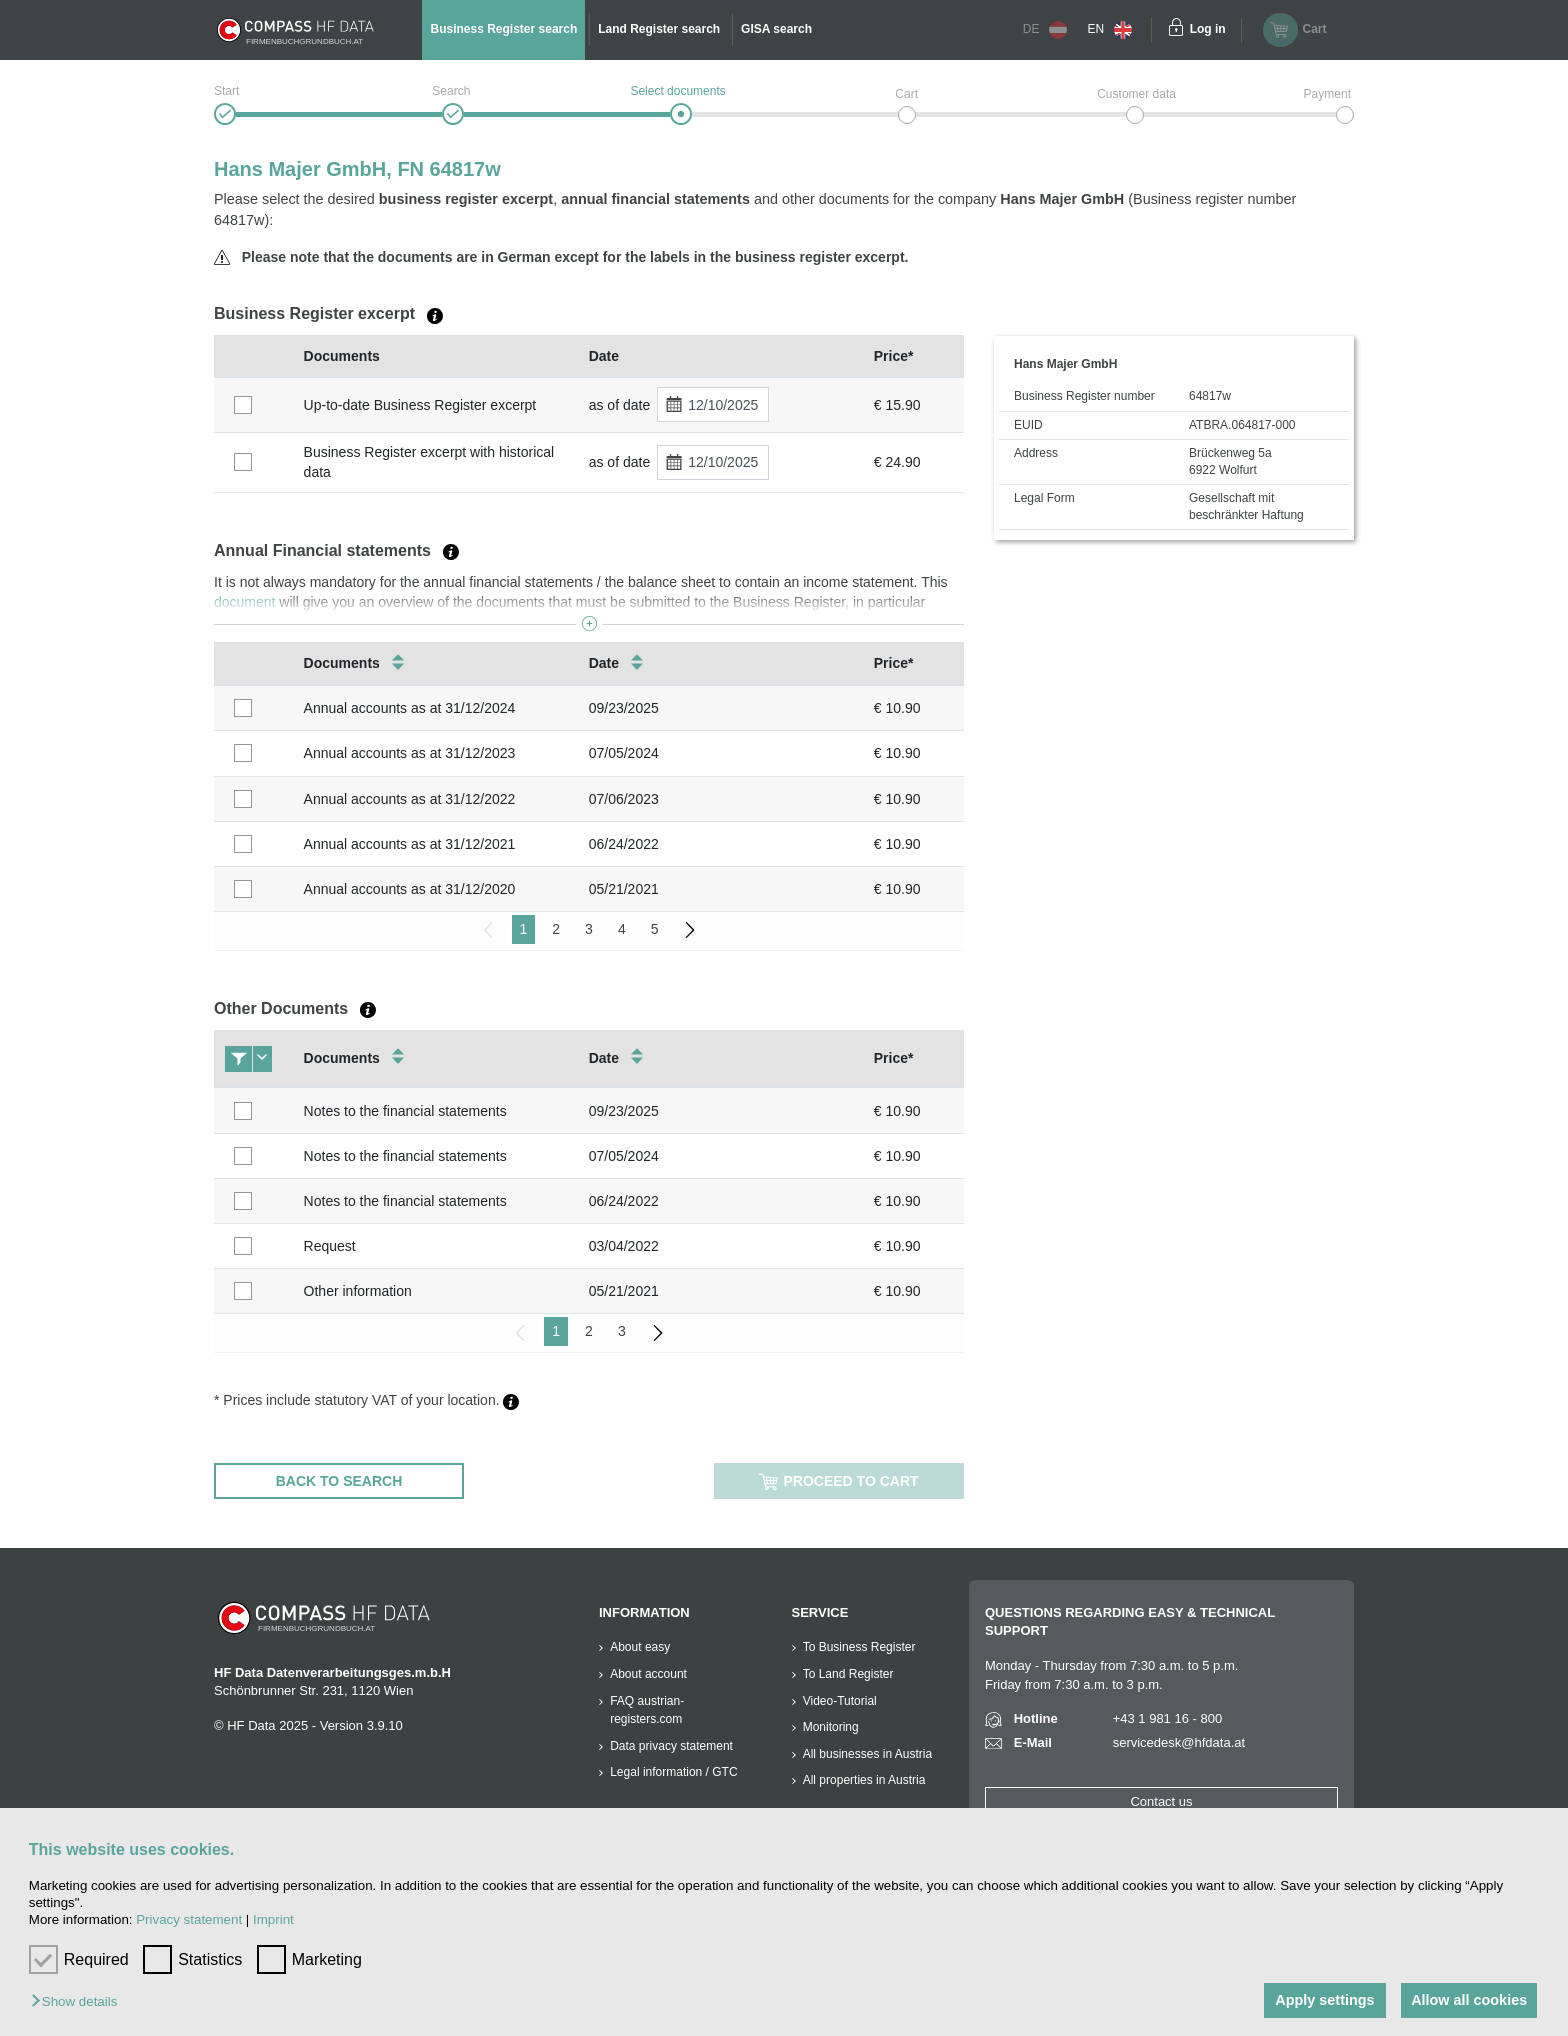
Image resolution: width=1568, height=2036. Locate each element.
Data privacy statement (671, 1746)
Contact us (1161, 1801)
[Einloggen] (1176, 30)
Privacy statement (189, 1919)
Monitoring (831, 1727)
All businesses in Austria (867, 1754)
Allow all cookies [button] (1468, 2000)
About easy (640, 1647)
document (244, 602)
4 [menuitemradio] (622, 929)
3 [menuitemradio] (589, 929)
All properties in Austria (864, 1780)
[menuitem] (690, 929)
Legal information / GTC (673, 1772)
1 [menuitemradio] (524, 929)
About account (648, 1674)
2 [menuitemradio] (556, 929)
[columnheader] (254, 356)
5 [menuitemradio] (655, 929)
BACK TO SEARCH (339, 1481)
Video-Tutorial (840, 1701)
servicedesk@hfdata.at (1179, 1742)
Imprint (273, 1919)
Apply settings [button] (1320, 2000)
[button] (79, 2002)
